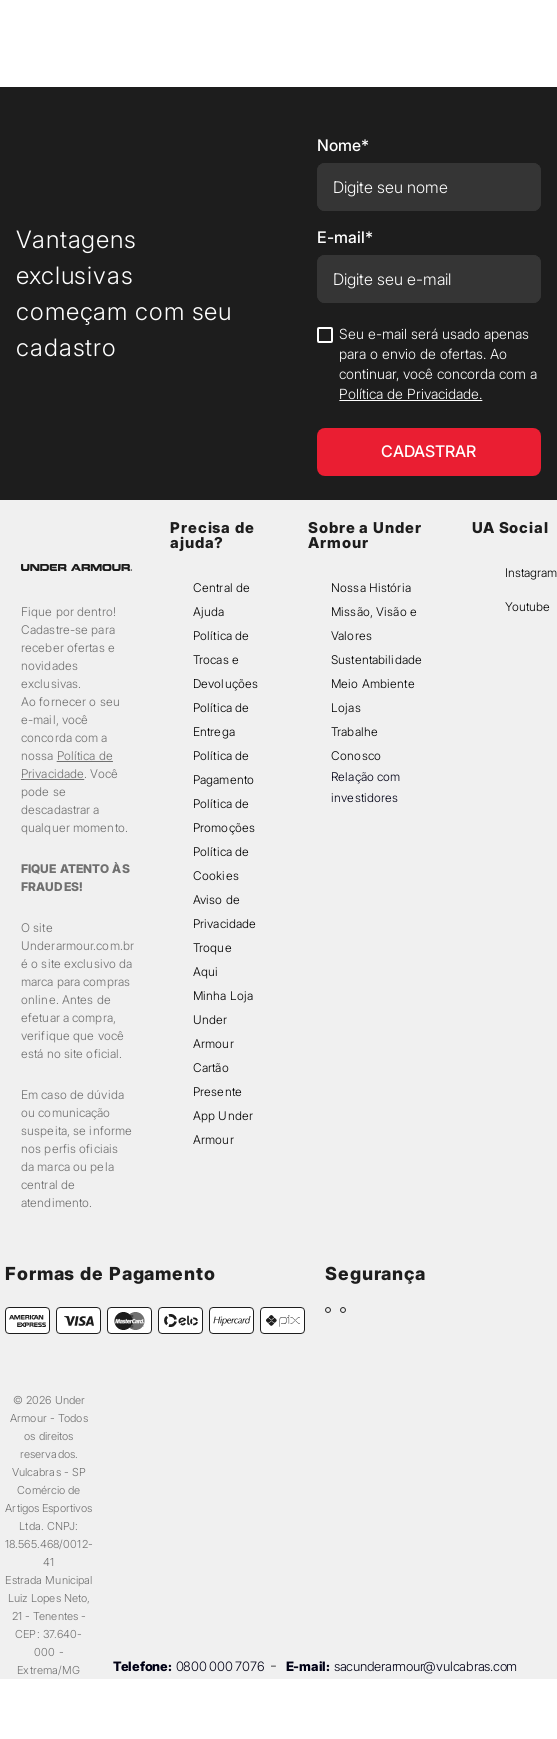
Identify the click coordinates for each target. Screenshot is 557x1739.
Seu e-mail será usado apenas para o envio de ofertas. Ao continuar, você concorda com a (438, 363)
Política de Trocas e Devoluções (225, 659)
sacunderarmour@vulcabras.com (425, 1666)
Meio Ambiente (372, 683)
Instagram (531, 572)
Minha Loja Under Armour (223, 1019)
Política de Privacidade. (410, 393)
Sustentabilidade (376, 659)
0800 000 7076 (220, 1666)
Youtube (527, 606)
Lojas (346, 707)
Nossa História (371, 587)
